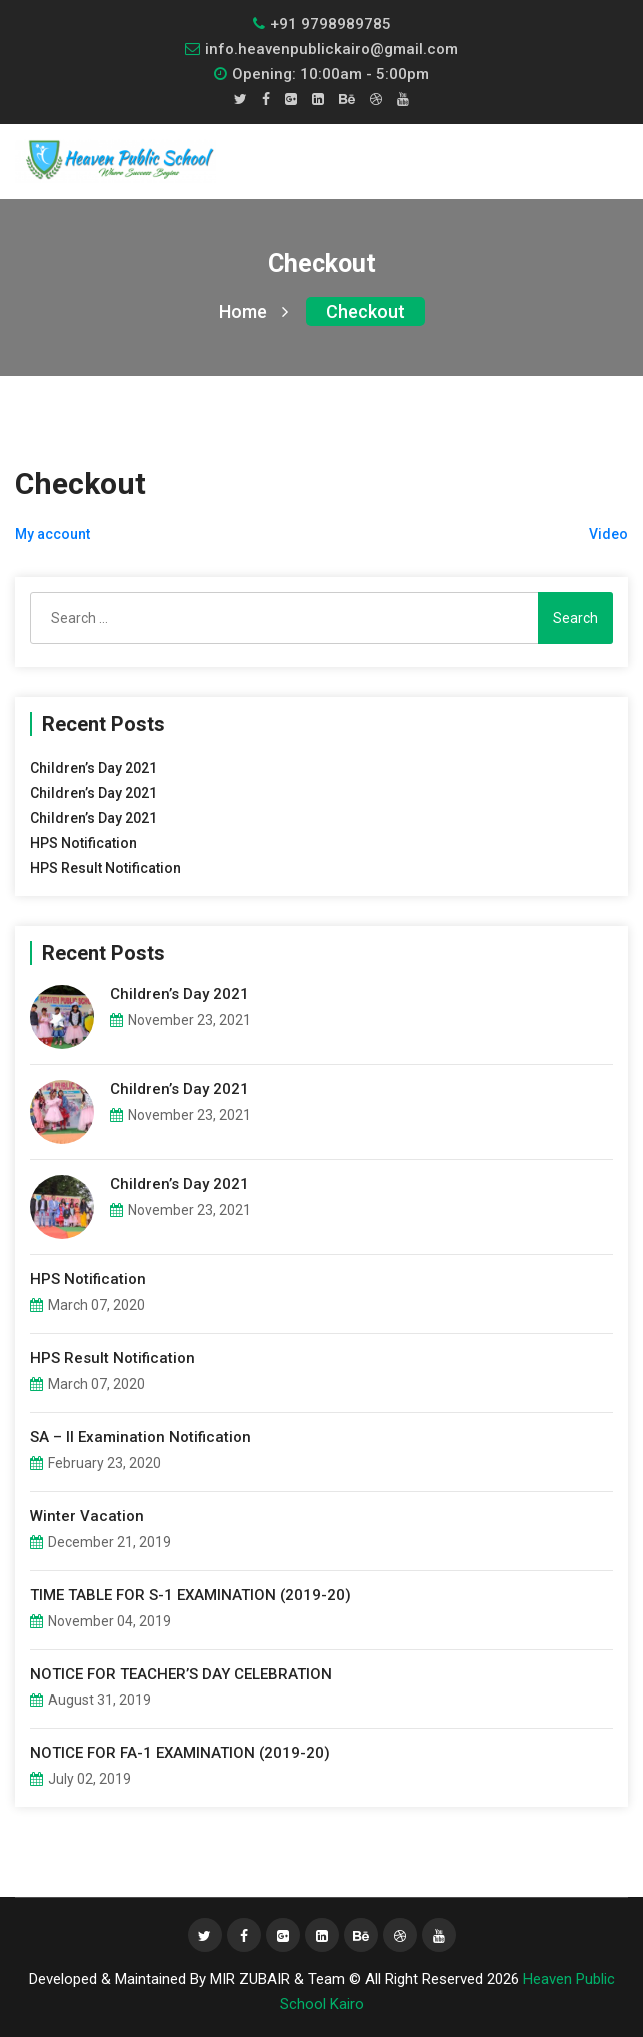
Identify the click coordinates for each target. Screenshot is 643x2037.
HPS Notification (83, 843)
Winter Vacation (87, 1516)
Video (608, 534)
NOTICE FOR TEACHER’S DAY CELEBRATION (181, 1674)
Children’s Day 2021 (93, 768)
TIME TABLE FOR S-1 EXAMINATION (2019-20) (190, 1595)
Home (253, 311)
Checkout (365, 311)
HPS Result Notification (105, 868)
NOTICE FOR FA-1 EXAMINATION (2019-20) (180, 1753)
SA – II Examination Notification (140, 1437)
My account (52, 534)
